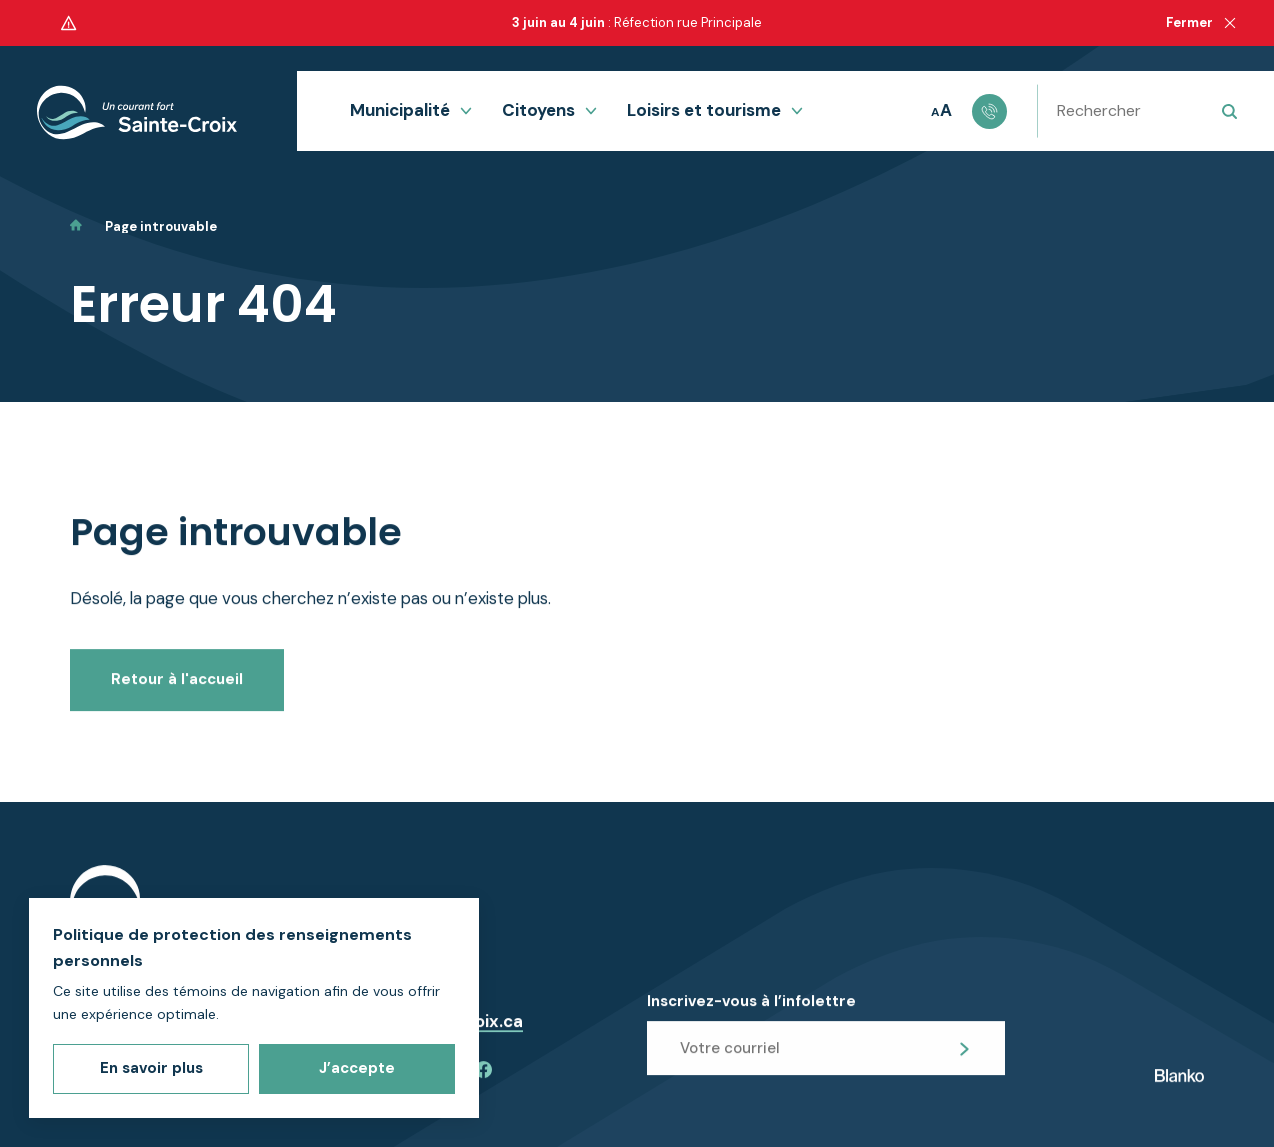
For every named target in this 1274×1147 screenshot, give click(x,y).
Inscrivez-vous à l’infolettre (751, 1017)
